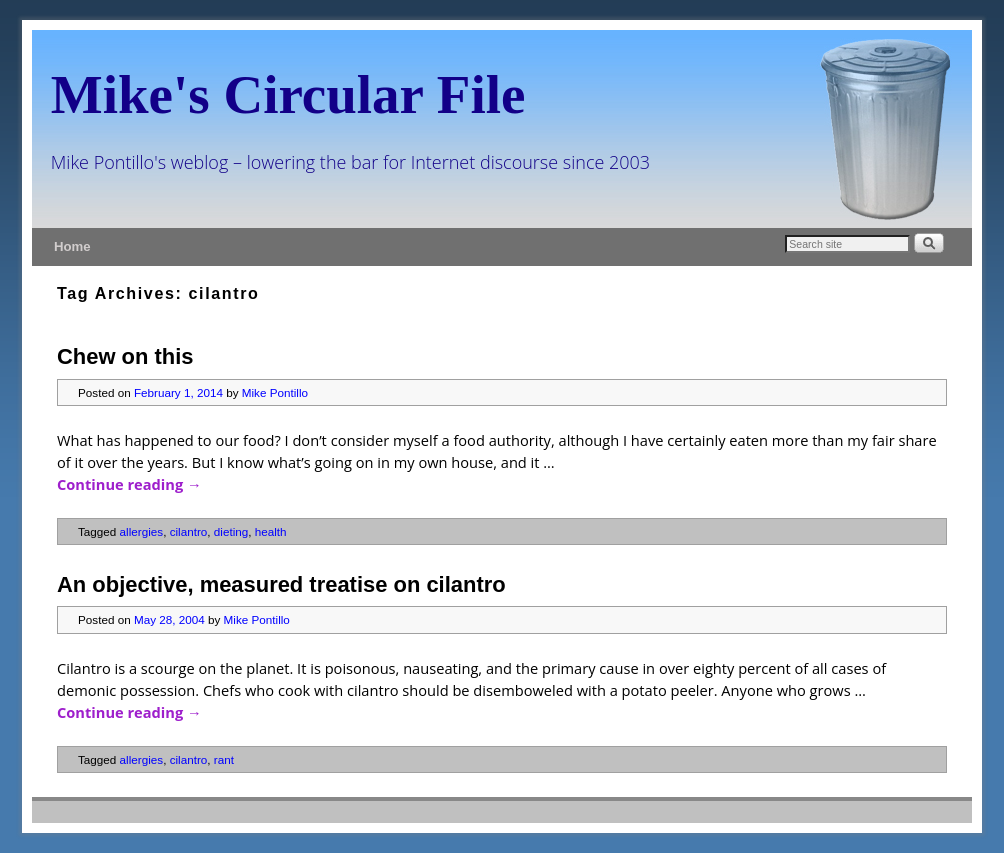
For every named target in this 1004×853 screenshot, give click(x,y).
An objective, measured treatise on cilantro (281, 584)
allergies (142, 531)
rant (224, 759)
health (271, 531)
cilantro (189, 531)
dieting (231, 531)
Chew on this (125, 356)
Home (72, 246)
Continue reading (129, 484)
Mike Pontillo (275, 392)
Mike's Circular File (288, 94)
